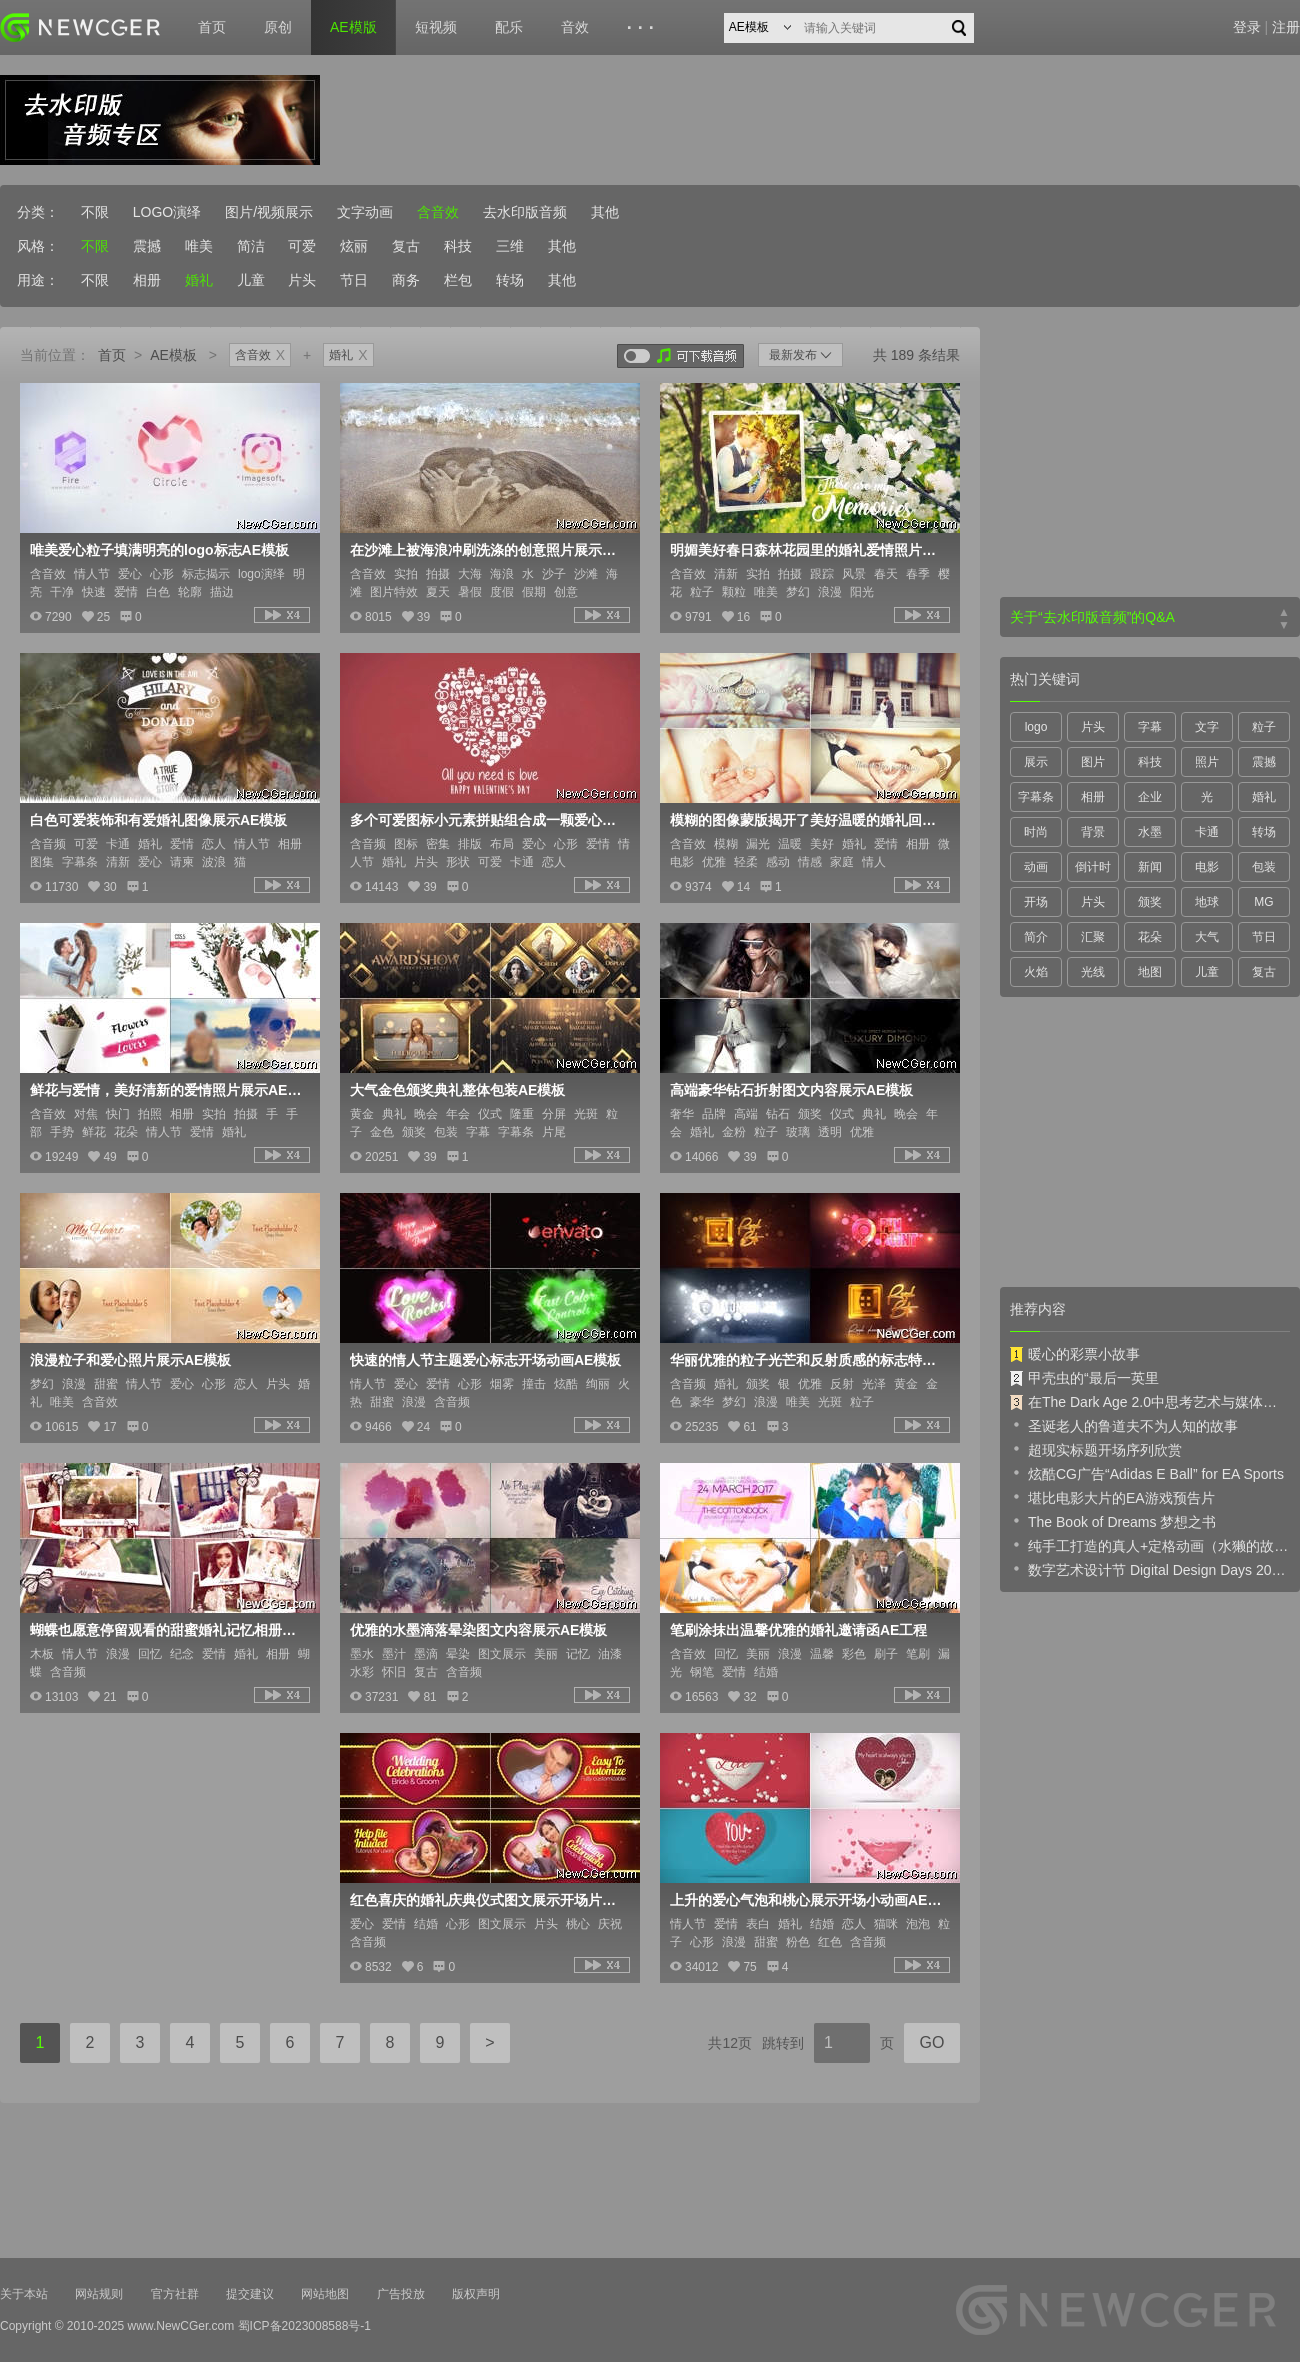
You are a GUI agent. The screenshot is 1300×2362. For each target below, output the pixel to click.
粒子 (1264, 727)
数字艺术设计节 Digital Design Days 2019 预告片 (1150, 1569)
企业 (1150, 797)
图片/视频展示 (269, 212)
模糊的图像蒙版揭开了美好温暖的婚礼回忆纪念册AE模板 (808, 820)
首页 (212, 27)
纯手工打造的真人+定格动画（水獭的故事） (1150, 1545)
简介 (1036, 937)
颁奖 (1150, 902)
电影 (1207, 867)
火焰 (1036, 972)
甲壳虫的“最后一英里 (1084, 1378)
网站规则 (99, 2294)
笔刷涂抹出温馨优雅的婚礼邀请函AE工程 (798, 1630)
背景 (1093, 832)
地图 (1150, 972)
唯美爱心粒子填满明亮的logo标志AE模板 (159, 550)
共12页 (730, 2043)
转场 (510, 280)
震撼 (147, 246)
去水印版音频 (525, 212)
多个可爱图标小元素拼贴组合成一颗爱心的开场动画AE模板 (488, 820)
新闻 (1150, 867)
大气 (1207, 937)
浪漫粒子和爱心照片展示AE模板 (130, 1360)
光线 (1093, 972)
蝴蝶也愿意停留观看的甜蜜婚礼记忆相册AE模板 (168, 1630)
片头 (302, 280)
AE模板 (173, 355)
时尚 (1036, 832)
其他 (605, 212)
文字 (1207, 727)
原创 (278, 27)
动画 (1036, 867)
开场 (1036, 902)
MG (1263, 902)
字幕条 (1036, 797)
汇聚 (1093, 937)
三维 (510, 246)
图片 (1093, 762)
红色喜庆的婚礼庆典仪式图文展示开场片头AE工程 (488, 1900)
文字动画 (365, 212)
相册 (147, 280)
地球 (1207, 902)
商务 (406, 280)
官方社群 (175, 2294)
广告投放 (401, 2294)
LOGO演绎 (167, 212)
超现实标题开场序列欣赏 (1096, 1449)
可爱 (302, 246)
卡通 (1207, 832)
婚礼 (199, 280)
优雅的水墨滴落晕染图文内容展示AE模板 (478, 1630)
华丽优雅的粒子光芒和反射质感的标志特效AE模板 (808, 1360)
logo (1036, 727)
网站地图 (325, 2294)
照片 (1207, 762)
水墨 (1150, 832)
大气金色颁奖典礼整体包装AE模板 (457, 1090)
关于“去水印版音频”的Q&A (1092, 617)
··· (643, 28)
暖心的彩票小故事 (1075, 1354)
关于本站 (24, 2294)
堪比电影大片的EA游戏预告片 (1112, 1497)
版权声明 (476, 2294)
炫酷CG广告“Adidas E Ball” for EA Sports (1147, 1473)
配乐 (509, 27)
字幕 (1150, 727)
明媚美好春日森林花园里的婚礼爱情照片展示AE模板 (808, 550)
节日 (354, 280)
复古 (406, 246)
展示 (1036, 762)
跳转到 (783, 2043)
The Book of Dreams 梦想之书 (1113, 1521)
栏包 (458, 280)
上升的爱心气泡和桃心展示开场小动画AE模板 (808, 1900)
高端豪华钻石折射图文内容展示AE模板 (791, 1090)
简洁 (251, 246)
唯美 (199, 246)
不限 (95, 212)
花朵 (1150, 937)
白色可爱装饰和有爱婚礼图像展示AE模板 (158, 820)
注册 (1286, 27)
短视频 (436, 27)
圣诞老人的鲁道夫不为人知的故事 (1124, 1425)
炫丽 (354, 246)
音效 (575, 27)
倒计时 (1093, 867)
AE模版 (353, 27)
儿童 (251, 280)
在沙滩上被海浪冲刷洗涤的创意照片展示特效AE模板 (488, 550)
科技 (458, 246)
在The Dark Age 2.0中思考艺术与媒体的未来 (1150, 1402)
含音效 (438, 212)
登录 (1247, 27)
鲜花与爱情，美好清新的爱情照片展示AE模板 (168, 1090)
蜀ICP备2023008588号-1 (304, 2326)
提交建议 (250, 2294)
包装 (1264, 867)
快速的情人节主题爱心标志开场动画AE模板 (485, 1360)
